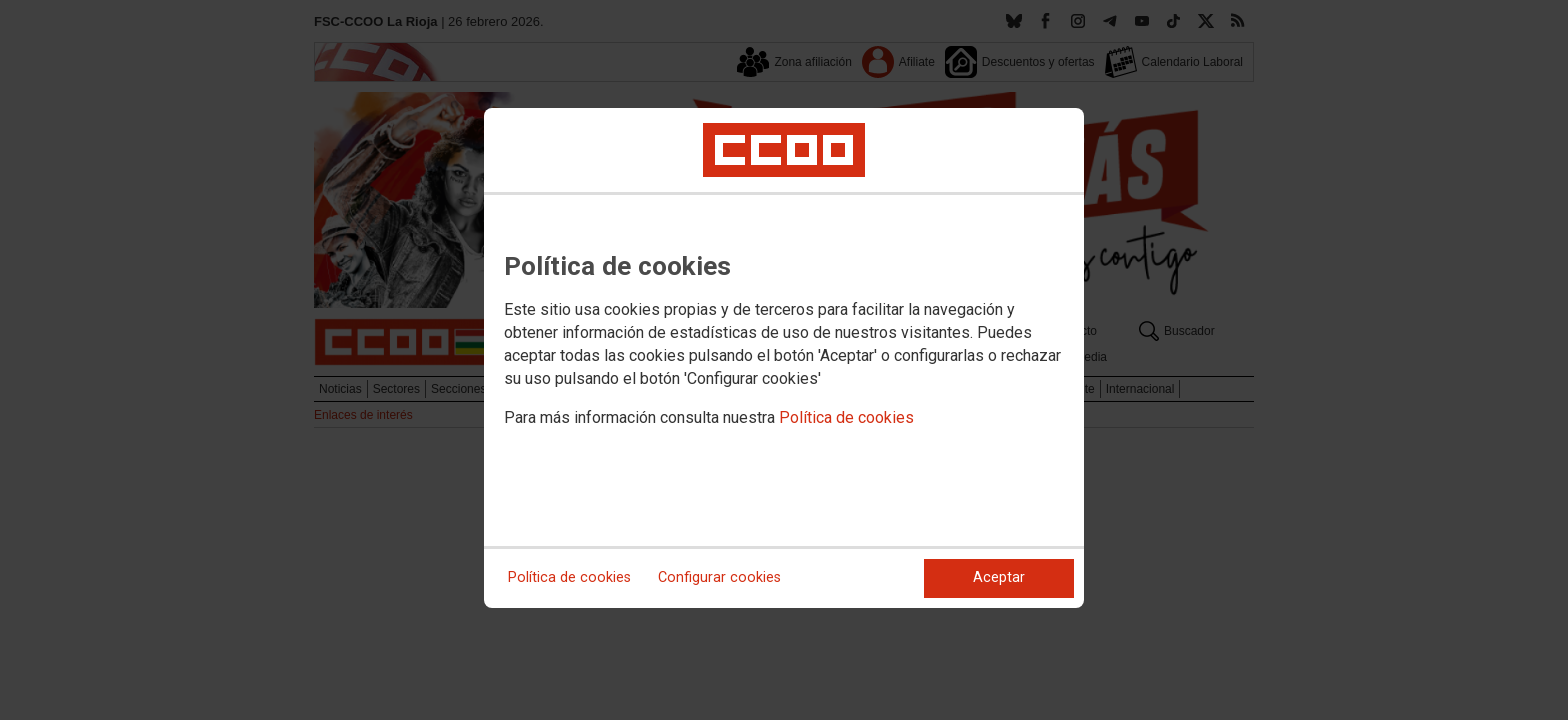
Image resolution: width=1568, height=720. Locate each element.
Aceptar (999, 577)
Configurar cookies (719, 577)
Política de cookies (846, 417)
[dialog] (784, 358)
